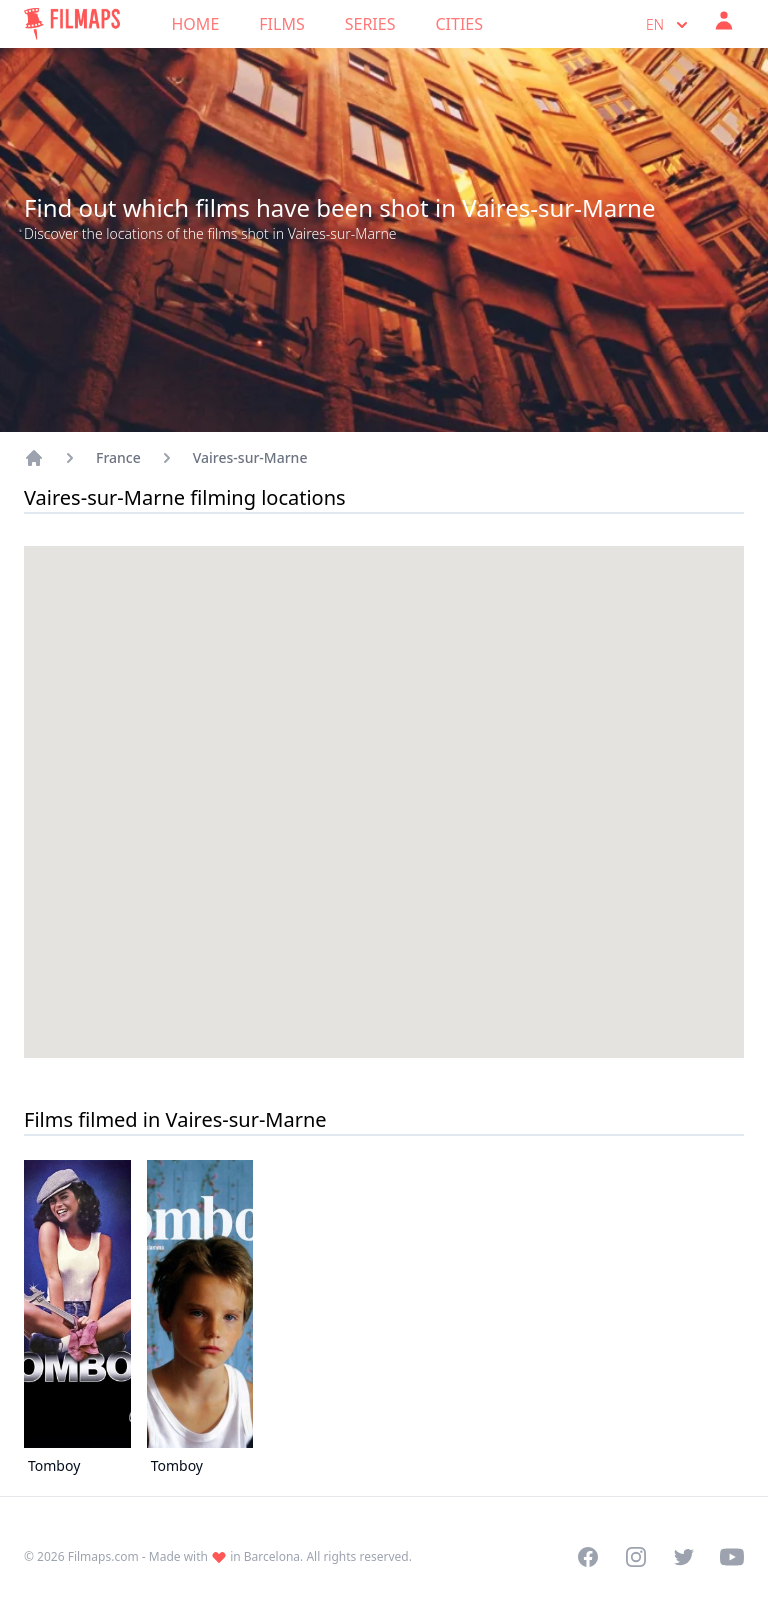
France (118, 457)
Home (196, 24)
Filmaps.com (103, 1556)
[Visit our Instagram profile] (636, 1557)
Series (370, 24)
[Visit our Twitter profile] (684, 1557)
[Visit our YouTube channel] (732, 1557)
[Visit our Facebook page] (588, 1557)
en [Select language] (669, 25)
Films (281, 24)
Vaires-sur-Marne (250, 457)
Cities (459, 24)
